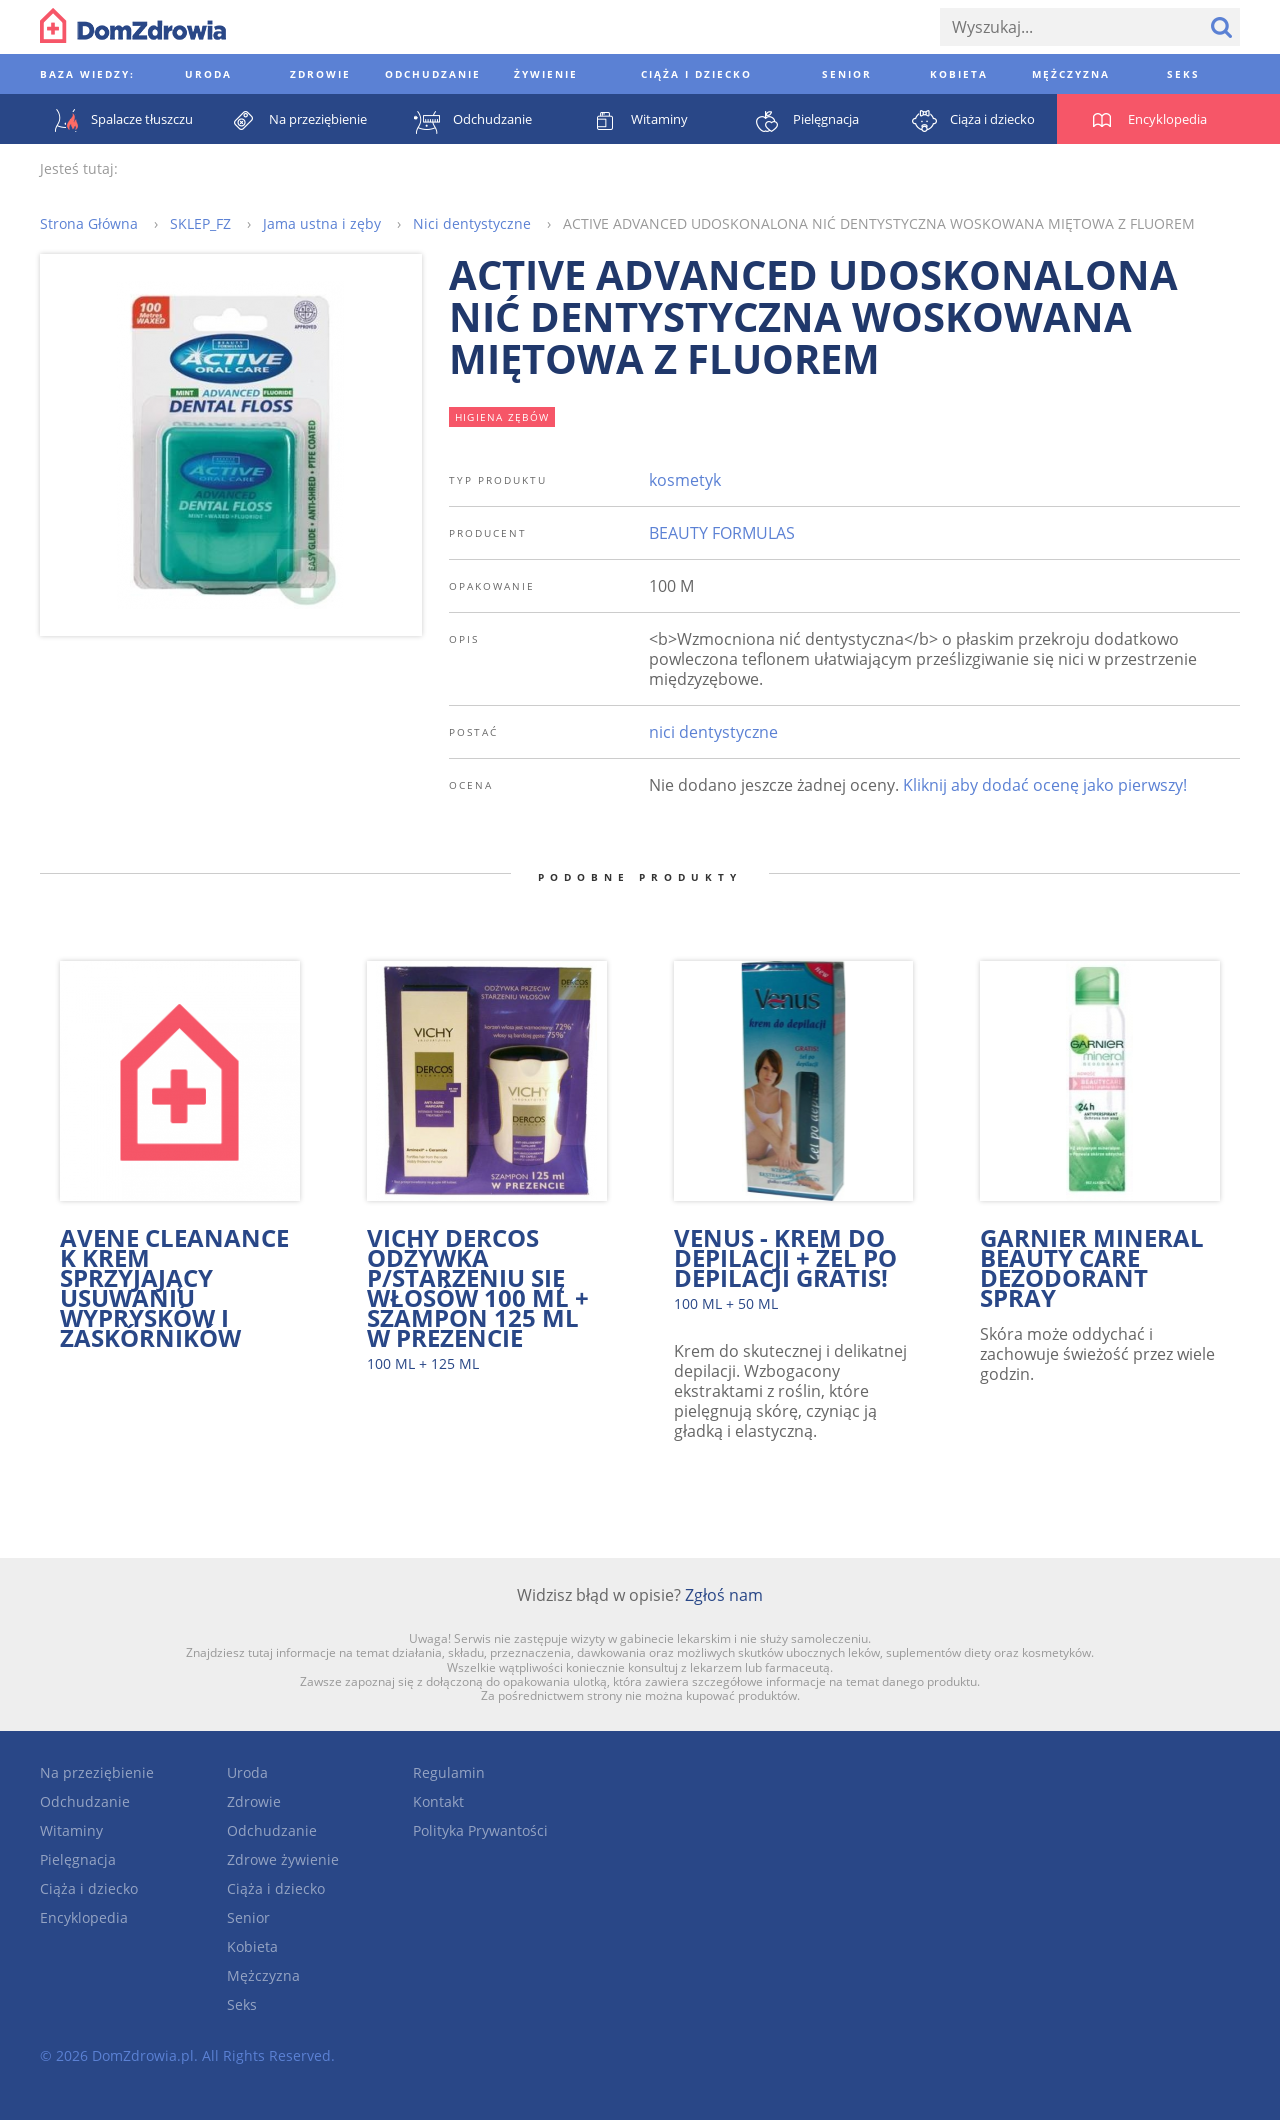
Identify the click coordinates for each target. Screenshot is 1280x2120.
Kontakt (438, 1801)
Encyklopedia (84, 1917)
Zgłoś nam (724, 1595)
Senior (248, 1917)
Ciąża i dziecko (89, 1888)
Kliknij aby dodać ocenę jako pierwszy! (1045, 785)
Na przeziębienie (97, 1772)
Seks (242, 2004)
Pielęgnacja (78, 1859)
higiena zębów (502, 417)
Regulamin (449, 1772)
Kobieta (252, 1946)
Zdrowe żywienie (283, 1859)
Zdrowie (254, 1801)
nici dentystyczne (713, 732)
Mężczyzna (263, 1975)
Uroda (247, 1772)
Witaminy (71, 1830)
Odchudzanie (85, 1801)
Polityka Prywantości (480, 1830)
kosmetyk (685, 480)
